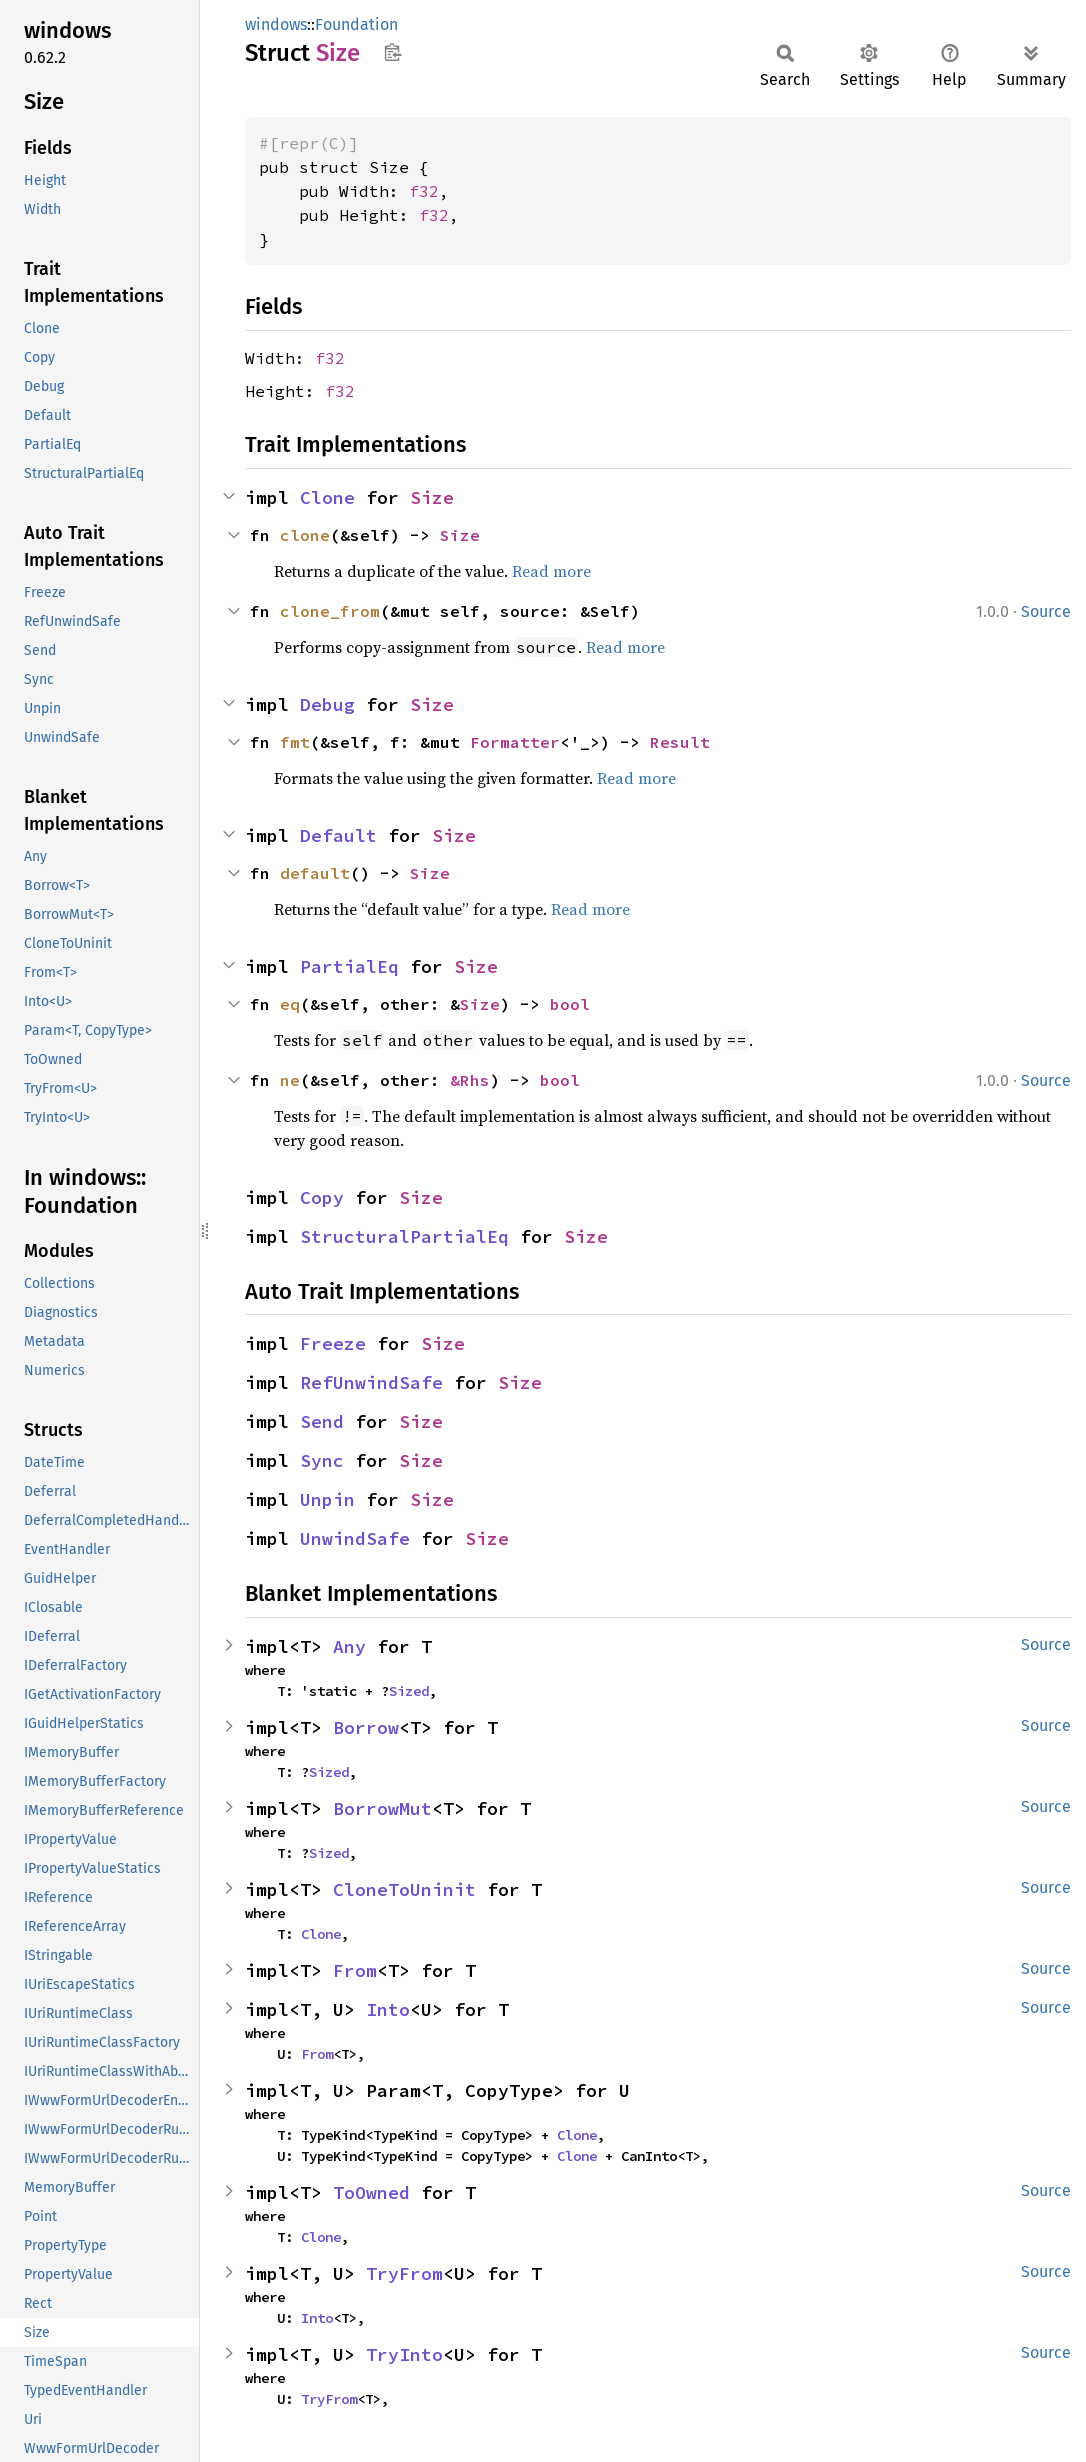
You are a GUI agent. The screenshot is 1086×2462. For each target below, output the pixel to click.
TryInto (404, 2354)
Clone (327, 497)
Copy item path (392, 52)
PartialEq (349, 966)
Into (388, 2009)
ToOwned (371, 2192)
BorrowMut (382, 1808)
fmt (295, 742)
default (315, 873)
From (355, 1970)
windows (276, 24)
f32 (424, 191)
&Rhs (470, 1080)
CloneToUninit (404, 1889)
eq (290, 1004)
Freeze (333, 1343)
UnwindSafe (355, 1538)
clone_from (330, 611)
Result (680, 742)
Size (432, 497)
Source (1046, 611)
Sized (409, 1691)
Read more (551, 571)
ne (290, 1080)
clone (305, 535)
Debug (327, 704)
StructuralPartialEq (404, 1236)
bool (570, 1004)
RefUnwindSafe (371, 1382)
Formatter (515, 742)
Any (349, 1646)
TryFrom (404, 2273)
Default (338, 835)
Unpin (327, 1499)
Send (322, 1421)
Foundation (356, 24)
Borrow (366, 1727)
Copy (322, 1197)
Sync (322, 1460)
